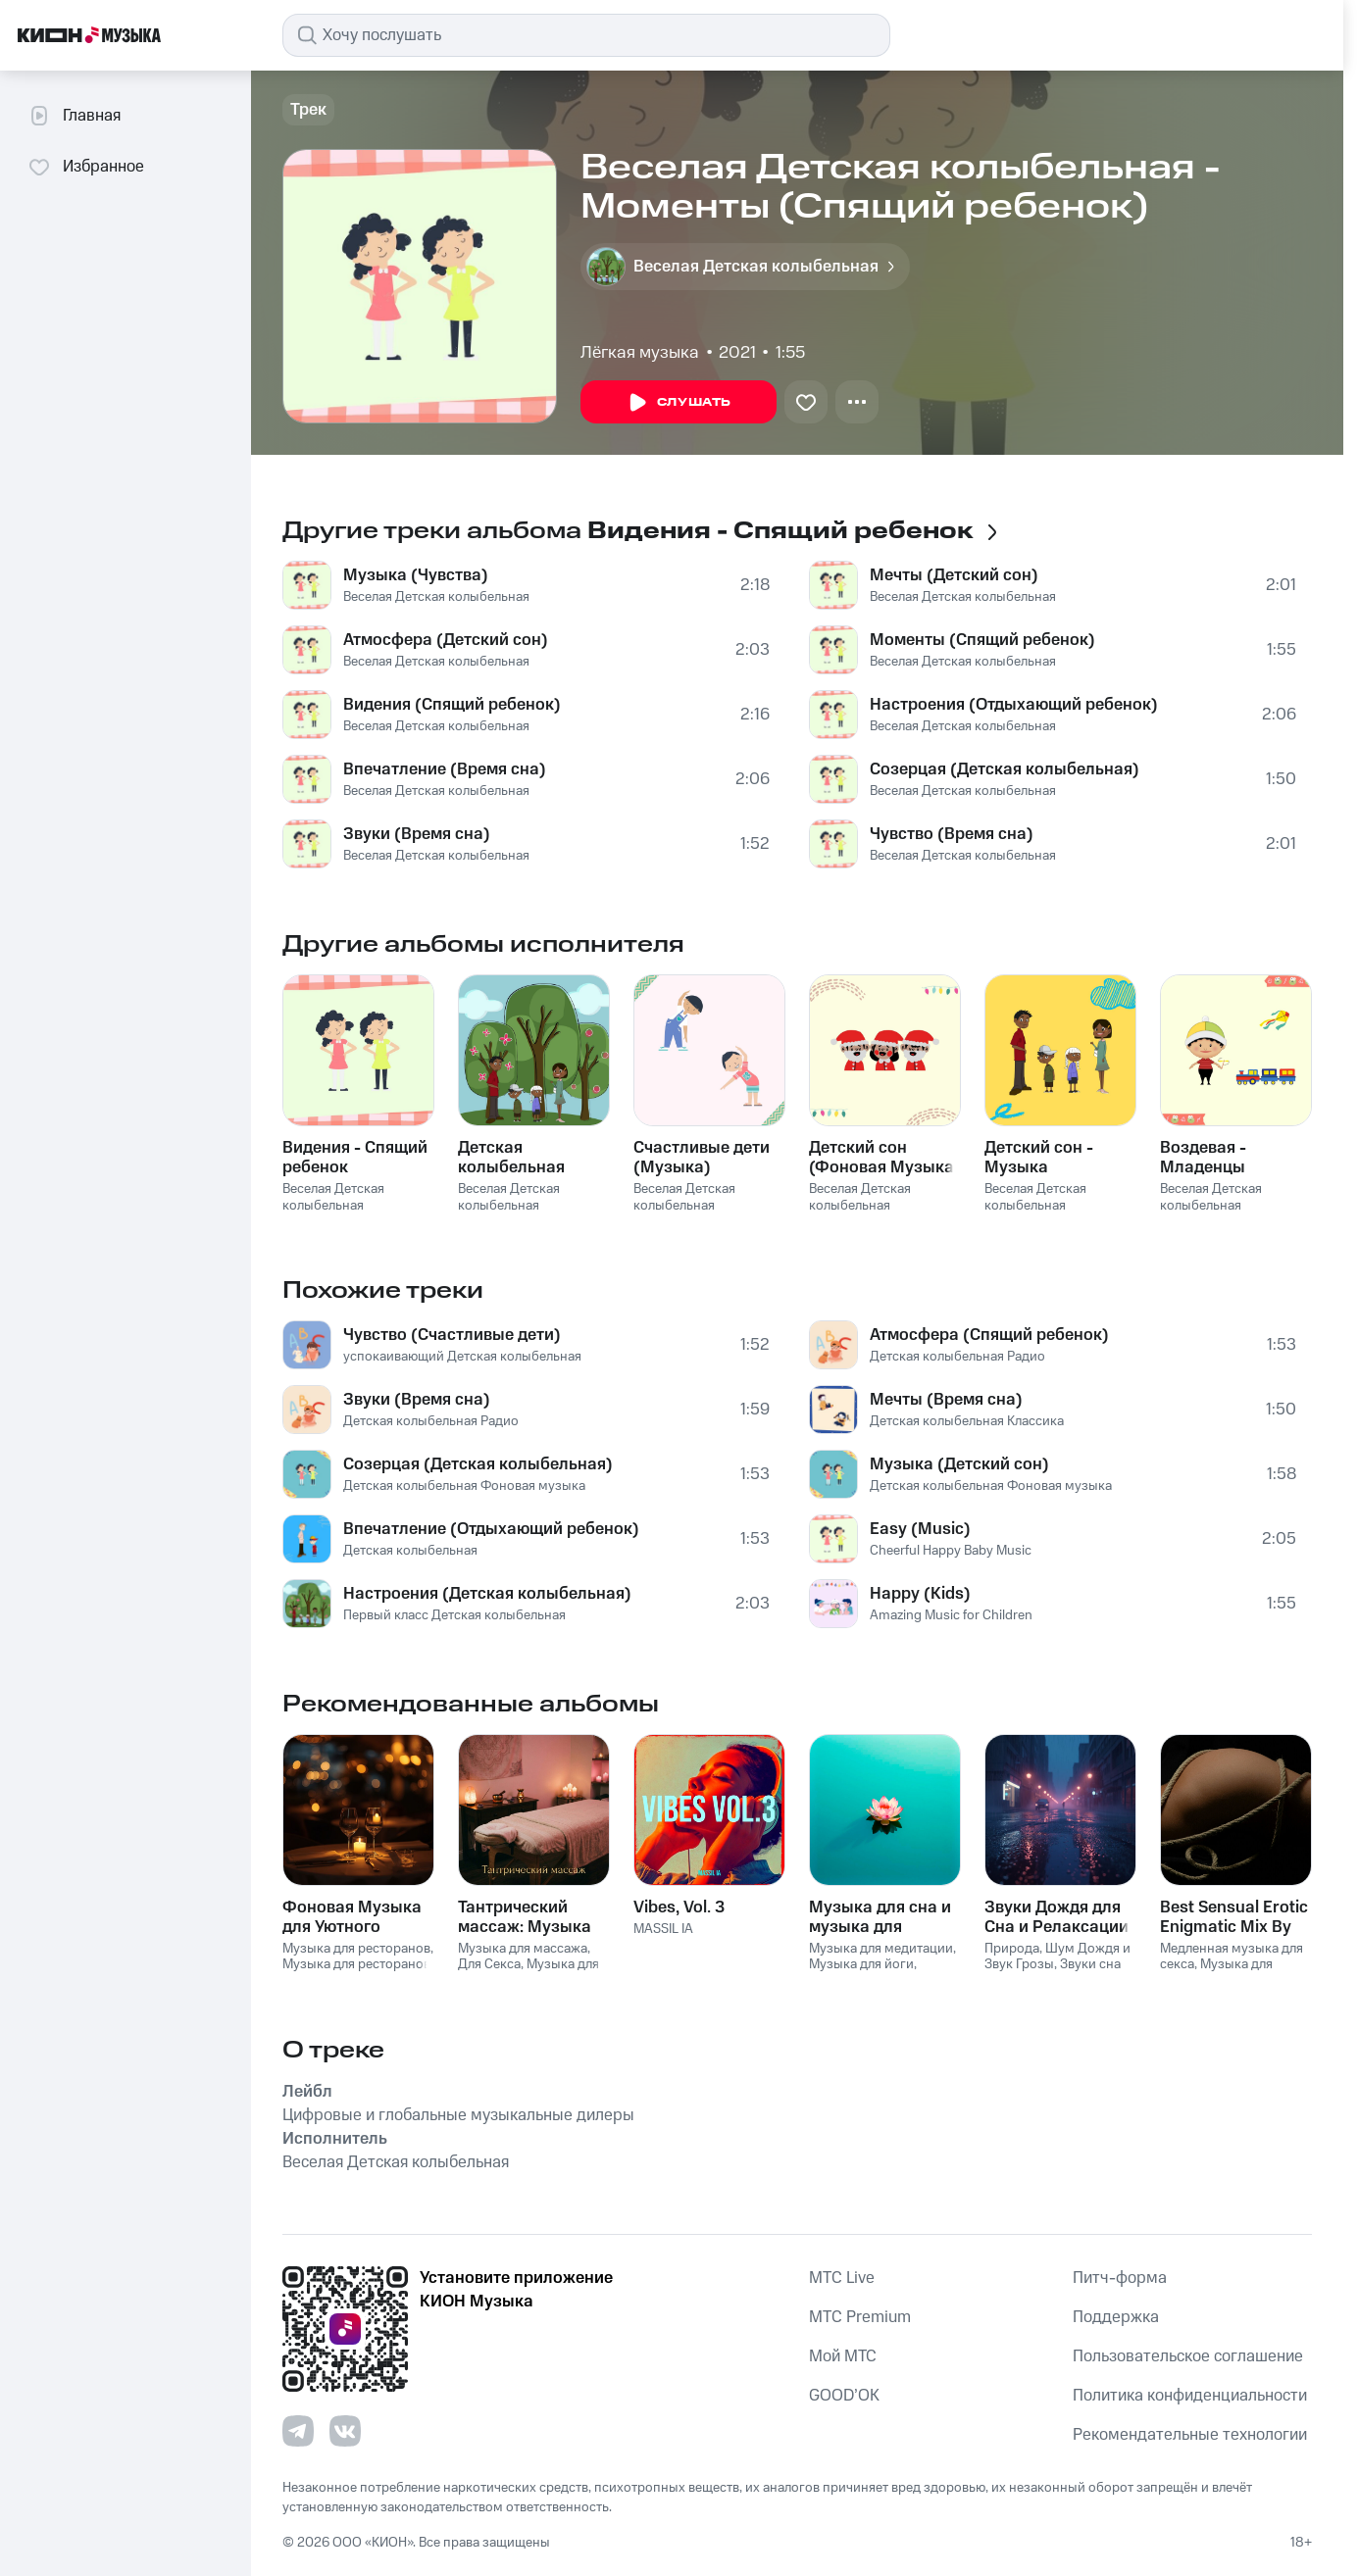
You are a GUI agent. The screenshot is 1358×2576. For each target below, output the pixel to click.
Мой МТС (843, 2356)
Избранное (85, 166)
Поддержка (1116, 2317)
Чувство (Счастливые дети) (452, 1335)
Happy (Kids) (920, 1594)
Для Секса (489, 1964)
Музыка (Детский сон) (959, 1464)
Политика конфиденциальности (1190, 2395)
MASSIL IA (663, 1929)
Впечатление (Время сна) (444, 769)
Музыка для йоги (861, 1964)
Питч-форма (1120, 2278)
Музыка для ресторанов (356, 1948)
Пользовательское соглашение (1188, 2356)
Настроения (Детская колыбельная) (487, 1594)
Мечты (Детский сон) (954, 575)
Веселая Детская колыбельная (436, 597)
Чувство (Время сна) (951, 834)
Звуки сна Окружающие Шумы (1052, 1973)
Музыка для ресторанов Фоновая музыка (356, 1973)
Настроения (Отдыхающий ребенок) (1014, 705)
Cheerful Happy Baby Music (950, 1550)
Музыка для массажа (522, 1948)
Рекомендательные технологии (1190, 2435)
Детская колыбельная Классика (967, 1421)
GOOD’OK (844, 2395)
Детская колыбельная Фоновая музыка (464, 1486)
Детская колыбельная (410, 1550)
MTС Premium (860, 2317)
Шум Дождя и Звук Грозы (1057, 1957)
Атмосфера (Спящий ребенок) (989, 1335)
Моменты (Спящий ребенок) (982, 640)
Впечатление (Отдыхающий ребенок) (491, 1529)
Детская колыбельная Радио (431, 1421)
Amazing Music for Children (951, 1615)
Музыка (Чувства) (415, 575)
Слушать (678, 403)
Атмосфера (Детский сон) (445, 640)
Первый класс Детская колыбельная (454, 1615)
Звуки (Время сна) (416, 834)
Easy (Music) (920, 1529)
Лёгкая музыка (639, 353)
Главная (74, 115)
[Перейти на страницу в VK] (345, 2431)
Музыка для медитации (881, 1948)
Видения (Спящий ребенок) (452, 705)
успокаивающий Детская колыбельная (462, 1356)
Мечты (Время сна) (946, 1400)
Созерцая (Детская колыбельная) (1004, 769)
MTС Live (842, 2278)
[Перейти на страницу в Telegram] (298, 2431)
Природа (1011, 1948)
